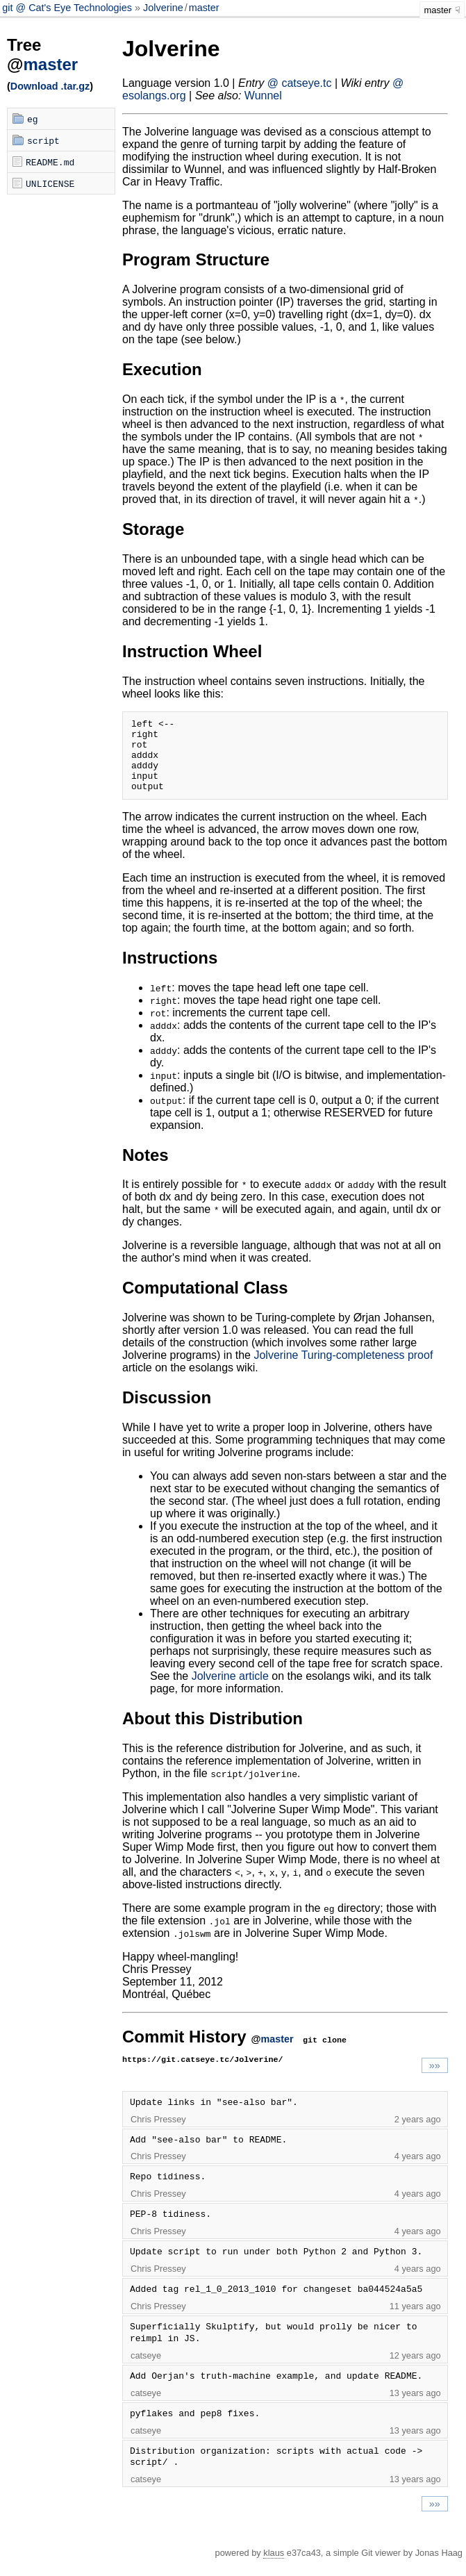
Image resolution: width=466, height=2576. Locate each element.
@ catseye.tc (299, 83)
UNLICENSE (50, 183)
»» (434, 2080)
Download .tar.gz (50, 86)
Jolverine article (230, 1690)
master (204, 7)
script (43, 140)
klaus (273, 2567)
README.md (50, 162)
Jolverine (163, 7)
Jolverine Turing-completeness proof (343, 1370)
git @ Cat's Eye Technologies (68, 7)
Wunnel (263, 95)
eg (32, 119)
